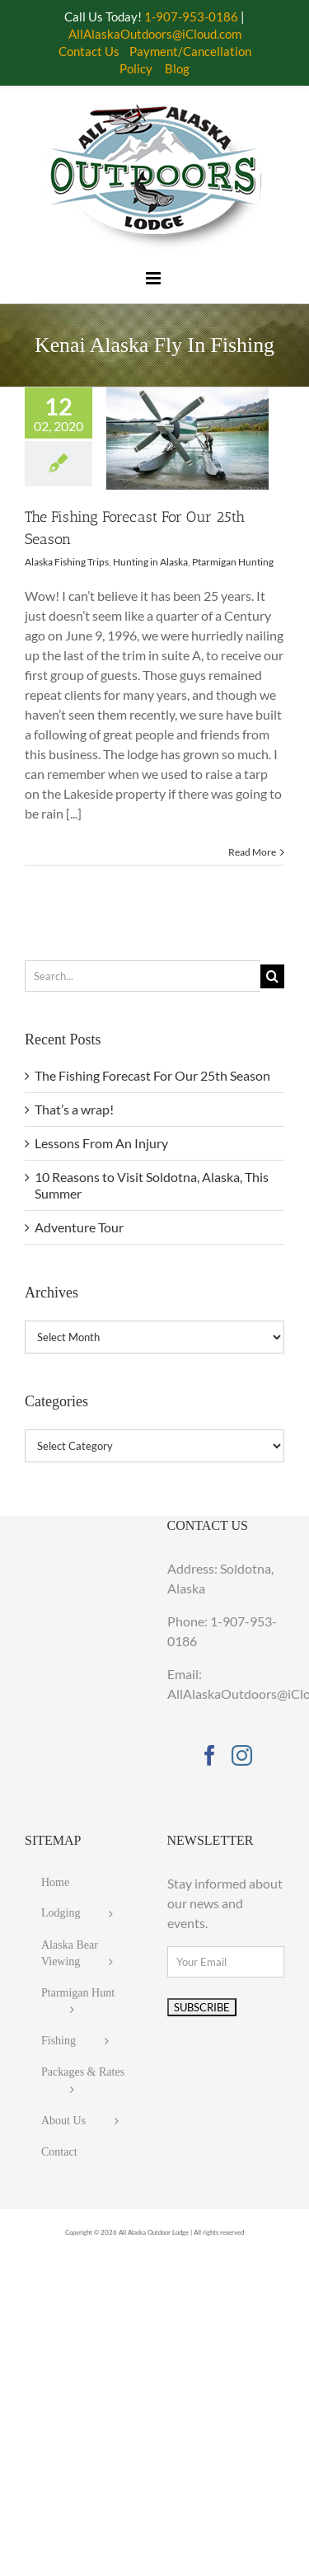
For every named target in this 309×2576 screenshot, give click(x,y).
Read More (252, 852)
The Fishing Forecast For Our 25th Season (152, 1075)
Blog (177, 68)
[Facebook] (209, 1755)
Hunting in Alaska (150, 562)
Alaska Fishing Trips (67, 562)
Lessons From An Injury (101, 1143)
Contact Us (89, 51)
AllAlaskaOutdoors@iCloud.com (154, 33)
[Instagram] (242, 1755)
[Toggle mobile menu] (154, 278)
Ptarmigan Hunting (233, 562)
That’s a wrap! (74, 1109)
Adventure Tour (79, 1227)
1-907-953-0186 (191, 16)
